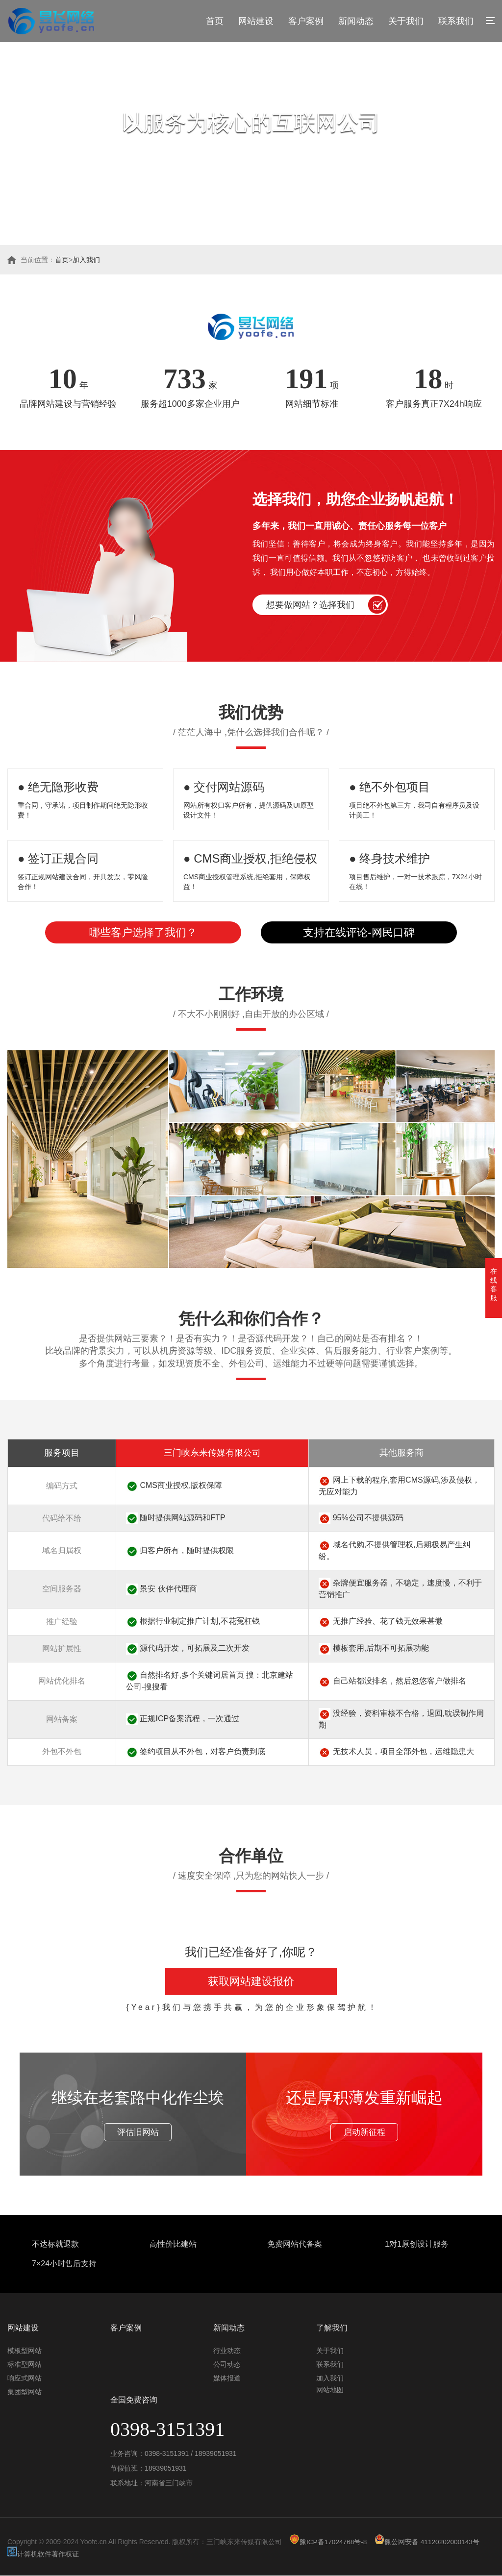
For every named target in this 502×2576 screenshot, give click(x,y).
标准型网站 (24, 2365)
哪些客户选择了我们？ (143, 932)
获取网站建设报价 (251, 1981)
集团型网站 (24, 2392)
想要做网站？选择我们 (310, 605)
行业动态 (227, 2351)
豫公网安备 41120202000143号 (429, 2542)
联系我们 (456, 21)
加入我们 (86, 260)
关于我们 (406, 21)
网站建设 (256, 21)
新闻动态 (356, 21)
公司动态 (227, 2365)
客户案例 (306, 21)
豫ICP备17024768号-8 (329, 2542)
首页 (215, 21)
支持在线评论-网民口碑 (358, 932)
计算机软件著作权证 (43, 2554)
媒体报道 (227, 2378)
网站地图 (330, 2390)
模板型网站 (24, 2351)
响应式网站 (24, 2378)
